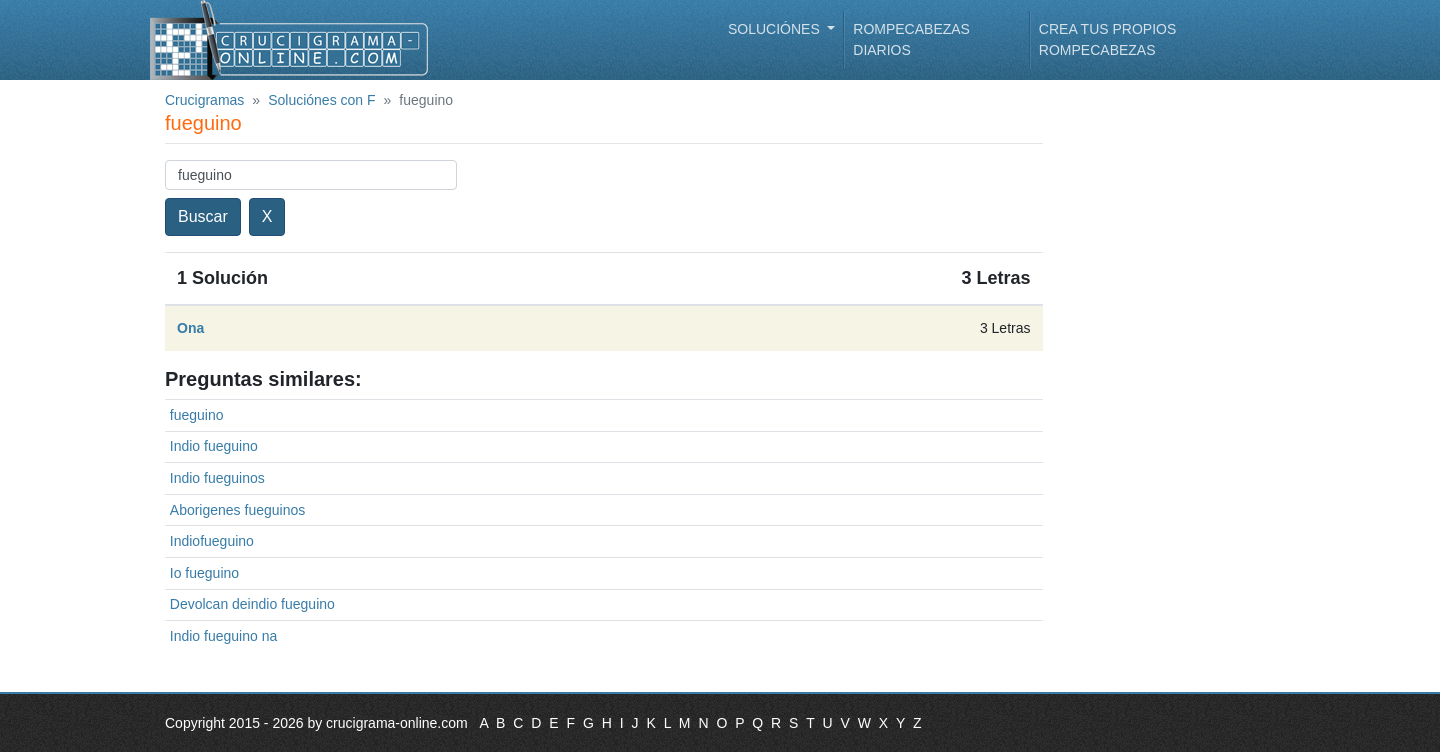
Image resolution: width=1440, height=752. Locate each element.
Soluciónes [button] (776, 29)
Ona (190, 328)
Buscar (203, 216)
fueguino (197, 415)
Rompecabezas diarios (911, 39)
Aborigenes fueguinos (237, 510)
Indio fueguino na (223, 636)
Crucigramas (204, 100)
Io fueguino (204, 573)
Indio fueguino (214, 446)
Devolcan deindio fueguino (252, 604)
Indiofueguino (212, 541)
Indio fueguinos (217, 478)
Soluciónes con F (321, 100)
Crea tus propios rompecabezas (1107, 39)
